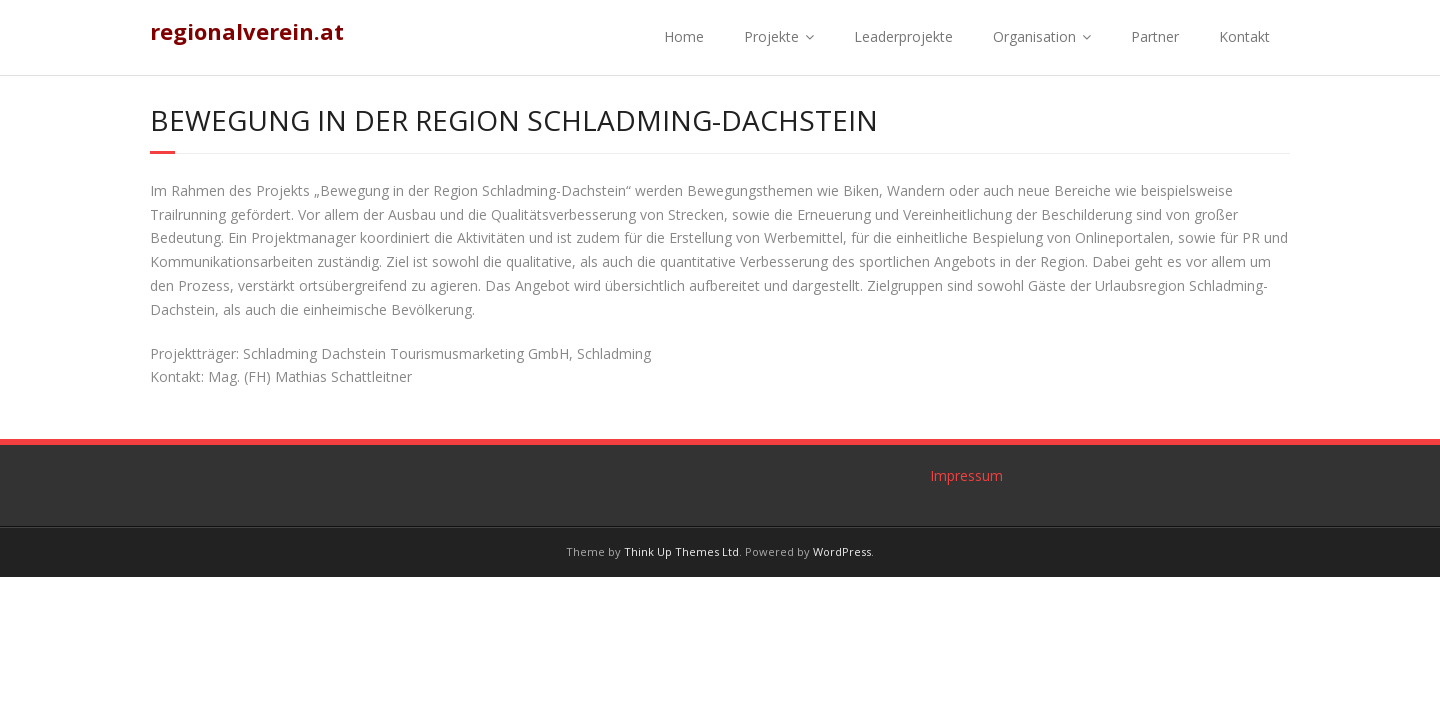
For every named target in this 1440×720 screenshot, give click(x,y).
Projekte (771, 36)
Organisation (1034, 36)
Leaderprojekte (903, 36)
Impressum (966, 475)
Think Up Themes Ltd (681, 551)
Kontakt (1244, 36)
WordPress (842, 551)
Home (684, 36)
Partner (1155, 36)
